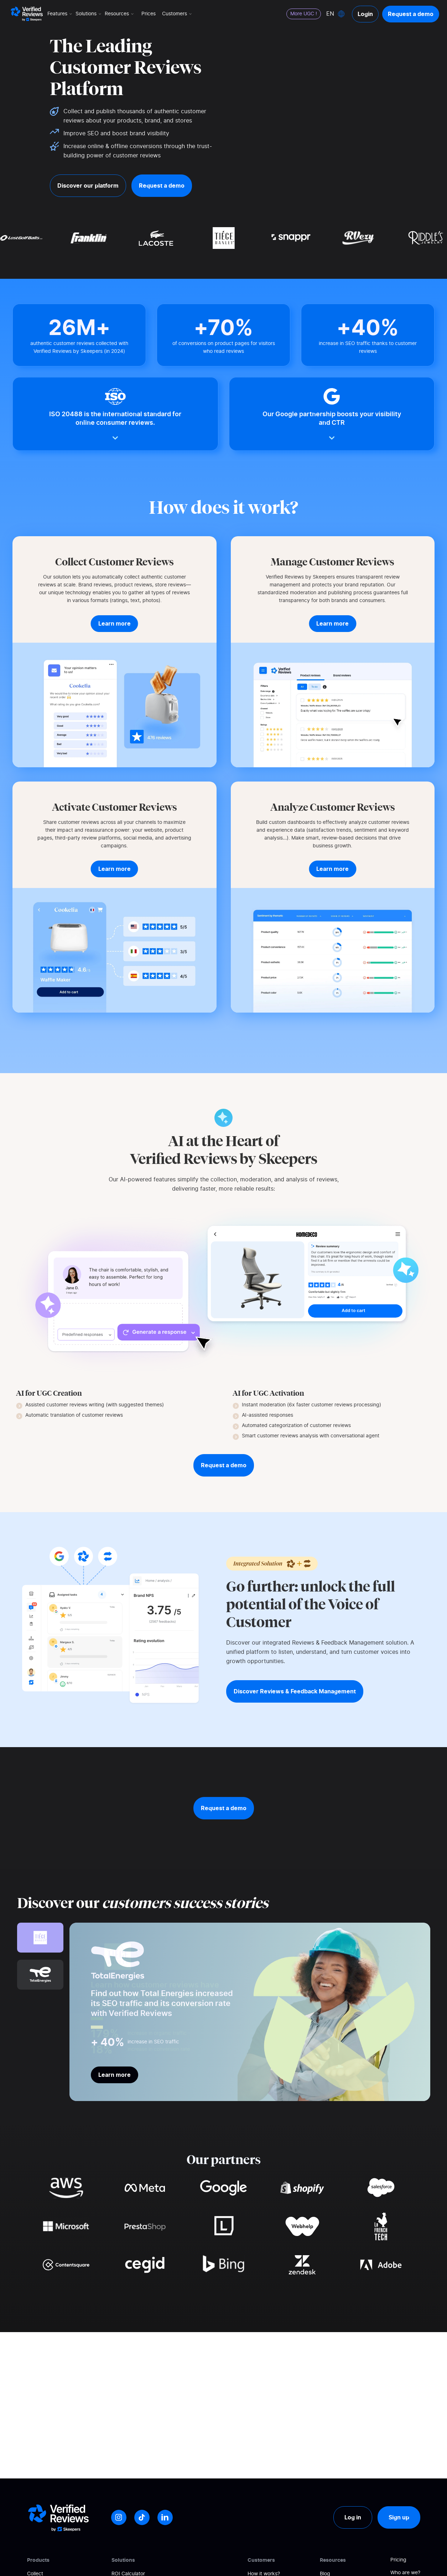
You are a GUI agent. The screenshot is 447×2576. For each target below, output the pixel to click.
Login (365, 13)
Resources (120, 13)
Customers (177, 13)
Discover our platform (88, 185)
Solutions (89, 13)
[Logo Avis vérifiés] (27, 14)
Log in (352, 2517)
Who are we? (405, 2572)
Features (60, 13)
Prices (148, 13)
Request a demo (410, 13)
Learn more (114, 2074)
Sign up (399, 2517)
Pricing (398, 2559)
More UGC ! (303, 13)
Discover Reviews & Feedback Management (295, 1691)
